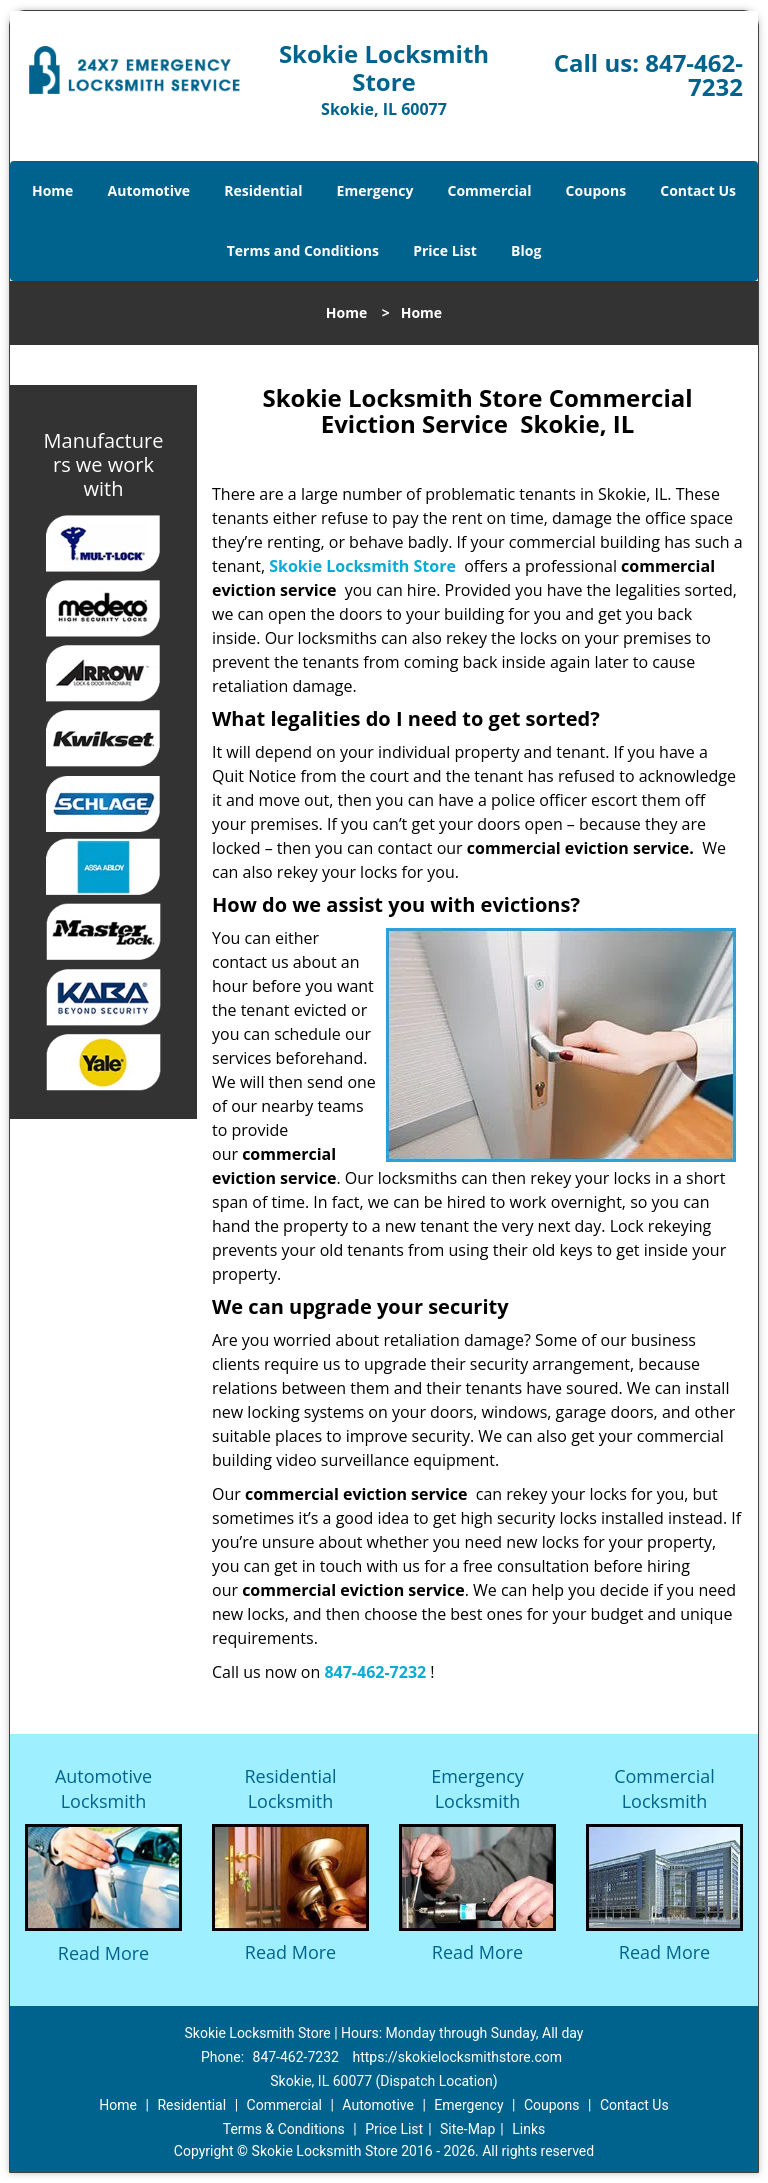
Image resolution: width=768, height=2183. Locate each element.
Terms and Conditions (303, 250)
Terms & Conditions (284, 2129)
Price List (445, 250)
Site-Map (467, 2129)
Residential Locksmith (290, 1788)
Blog (526, 250)
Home (52, 190)
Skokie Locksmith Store (362, 566)
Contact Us (698, 190)
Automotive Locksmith (103, 1788)
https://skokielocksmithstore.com (457, 2057)
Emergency (375, 190)
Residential (263, 190)
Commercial (490, 190)
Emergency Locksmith (477, 1788)
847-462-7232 (694, 74)
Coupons (596, 190)
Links (528, 2129)
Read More (103, 1953)
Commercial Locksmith (664, 1788)
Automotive (149, 190)
